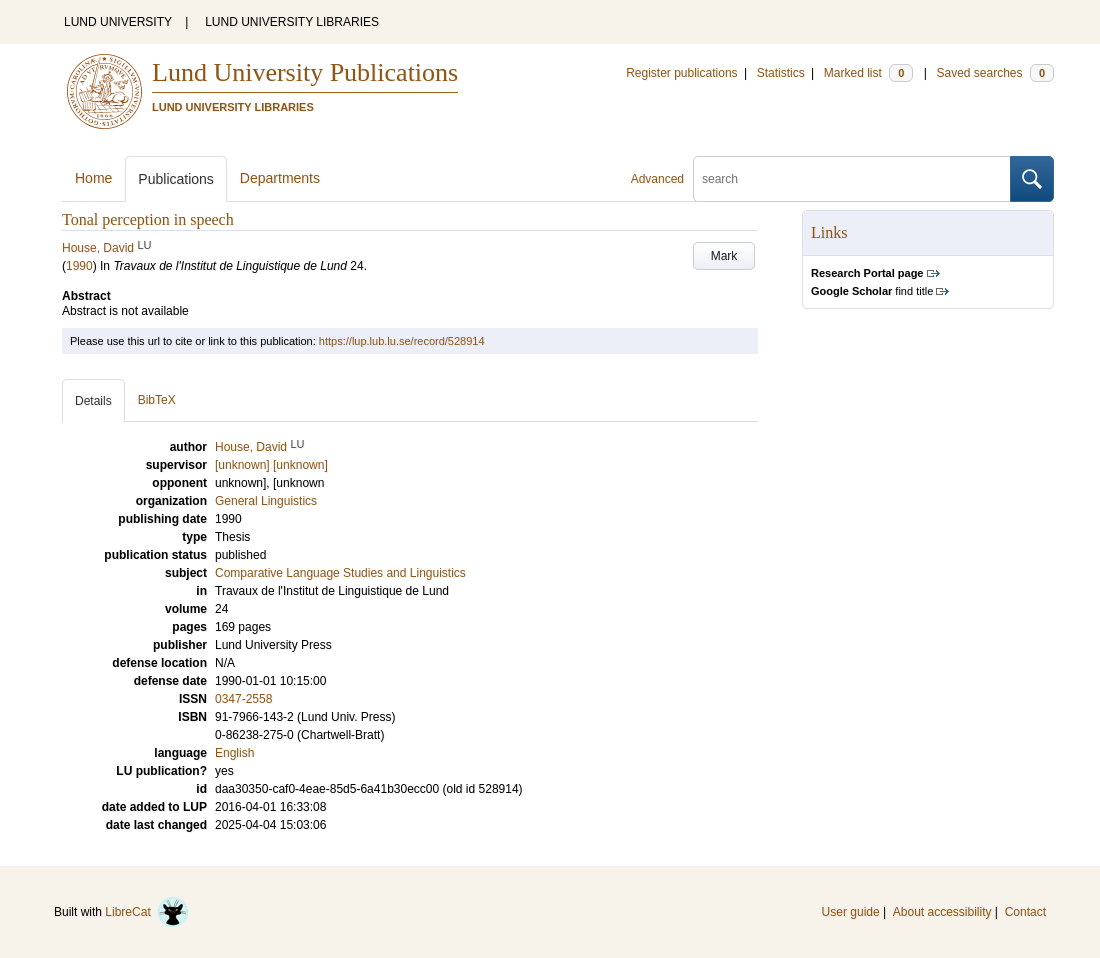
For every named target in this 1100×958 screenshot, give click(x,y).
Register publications (681, 73)
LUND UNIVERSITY (118, 22)
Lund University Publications (305, 72)
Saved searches (995, 73)
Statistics (781, 73)
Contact (1025, 912)
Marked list (868, 73)
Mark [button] (724, 256)
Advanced (657, 179)
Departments (280, 178)
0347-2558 (243, 699)
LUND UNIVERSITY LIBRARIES (292, 22)
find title (872, 291)
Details (93, 401)
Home (93, 178)
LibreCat (147, 912)
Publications (176, 179)
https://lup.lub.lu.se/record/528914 (402, 341)
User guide (851, 912)
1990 (79, 266)
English (234, 753)
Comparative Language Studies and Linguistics (340, 573)
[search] (852, 179)
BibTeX (157, 400)
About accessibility (942, 912)
